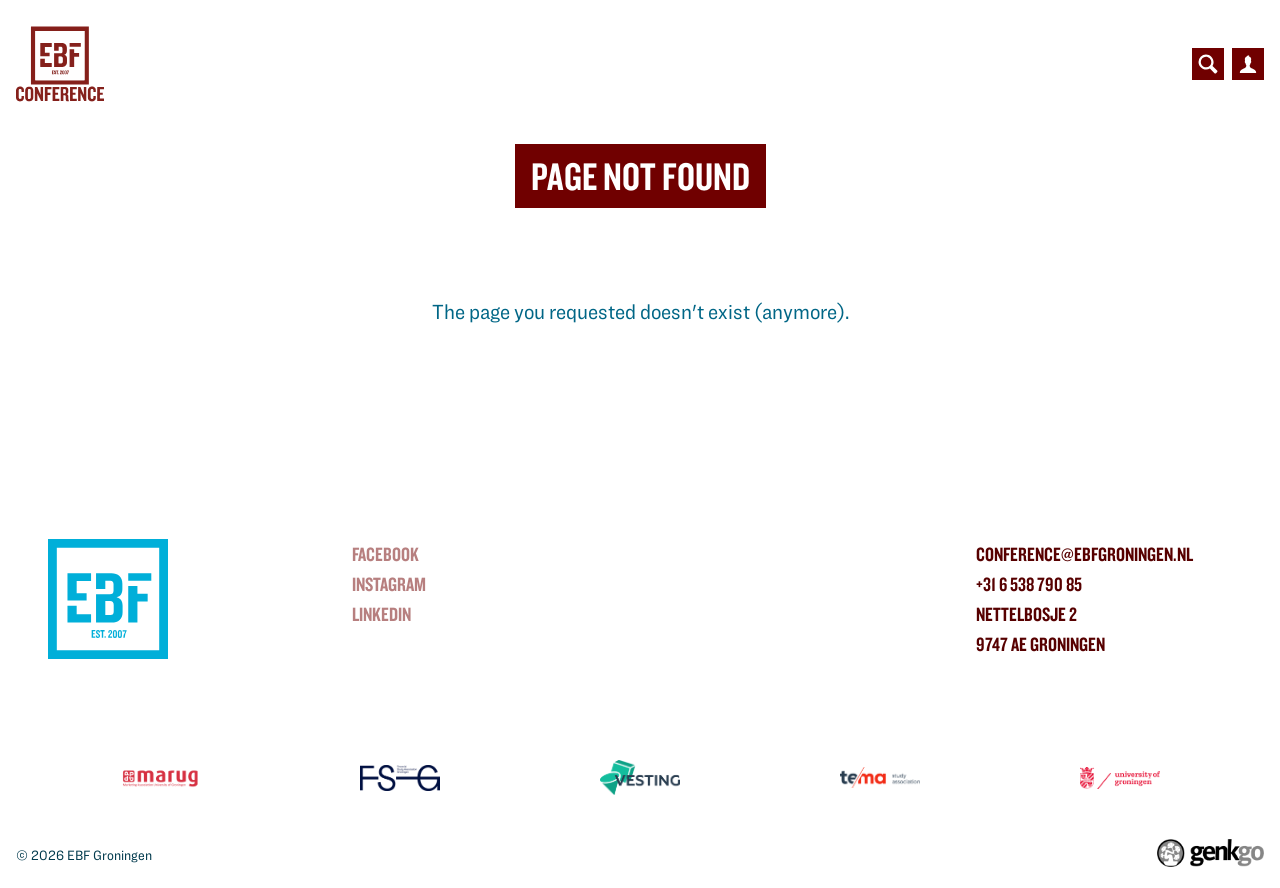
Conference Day (311, 64)
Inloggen (1248, 64)
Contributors (762, 64)
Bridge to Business (487, 64)
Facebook (385, 554)
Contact (1112, 64)
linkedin (381, 614)
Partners (635, 64)
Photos (1021, 64)
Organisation (906, 64)
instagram (389, 584)
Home (210, 64)
